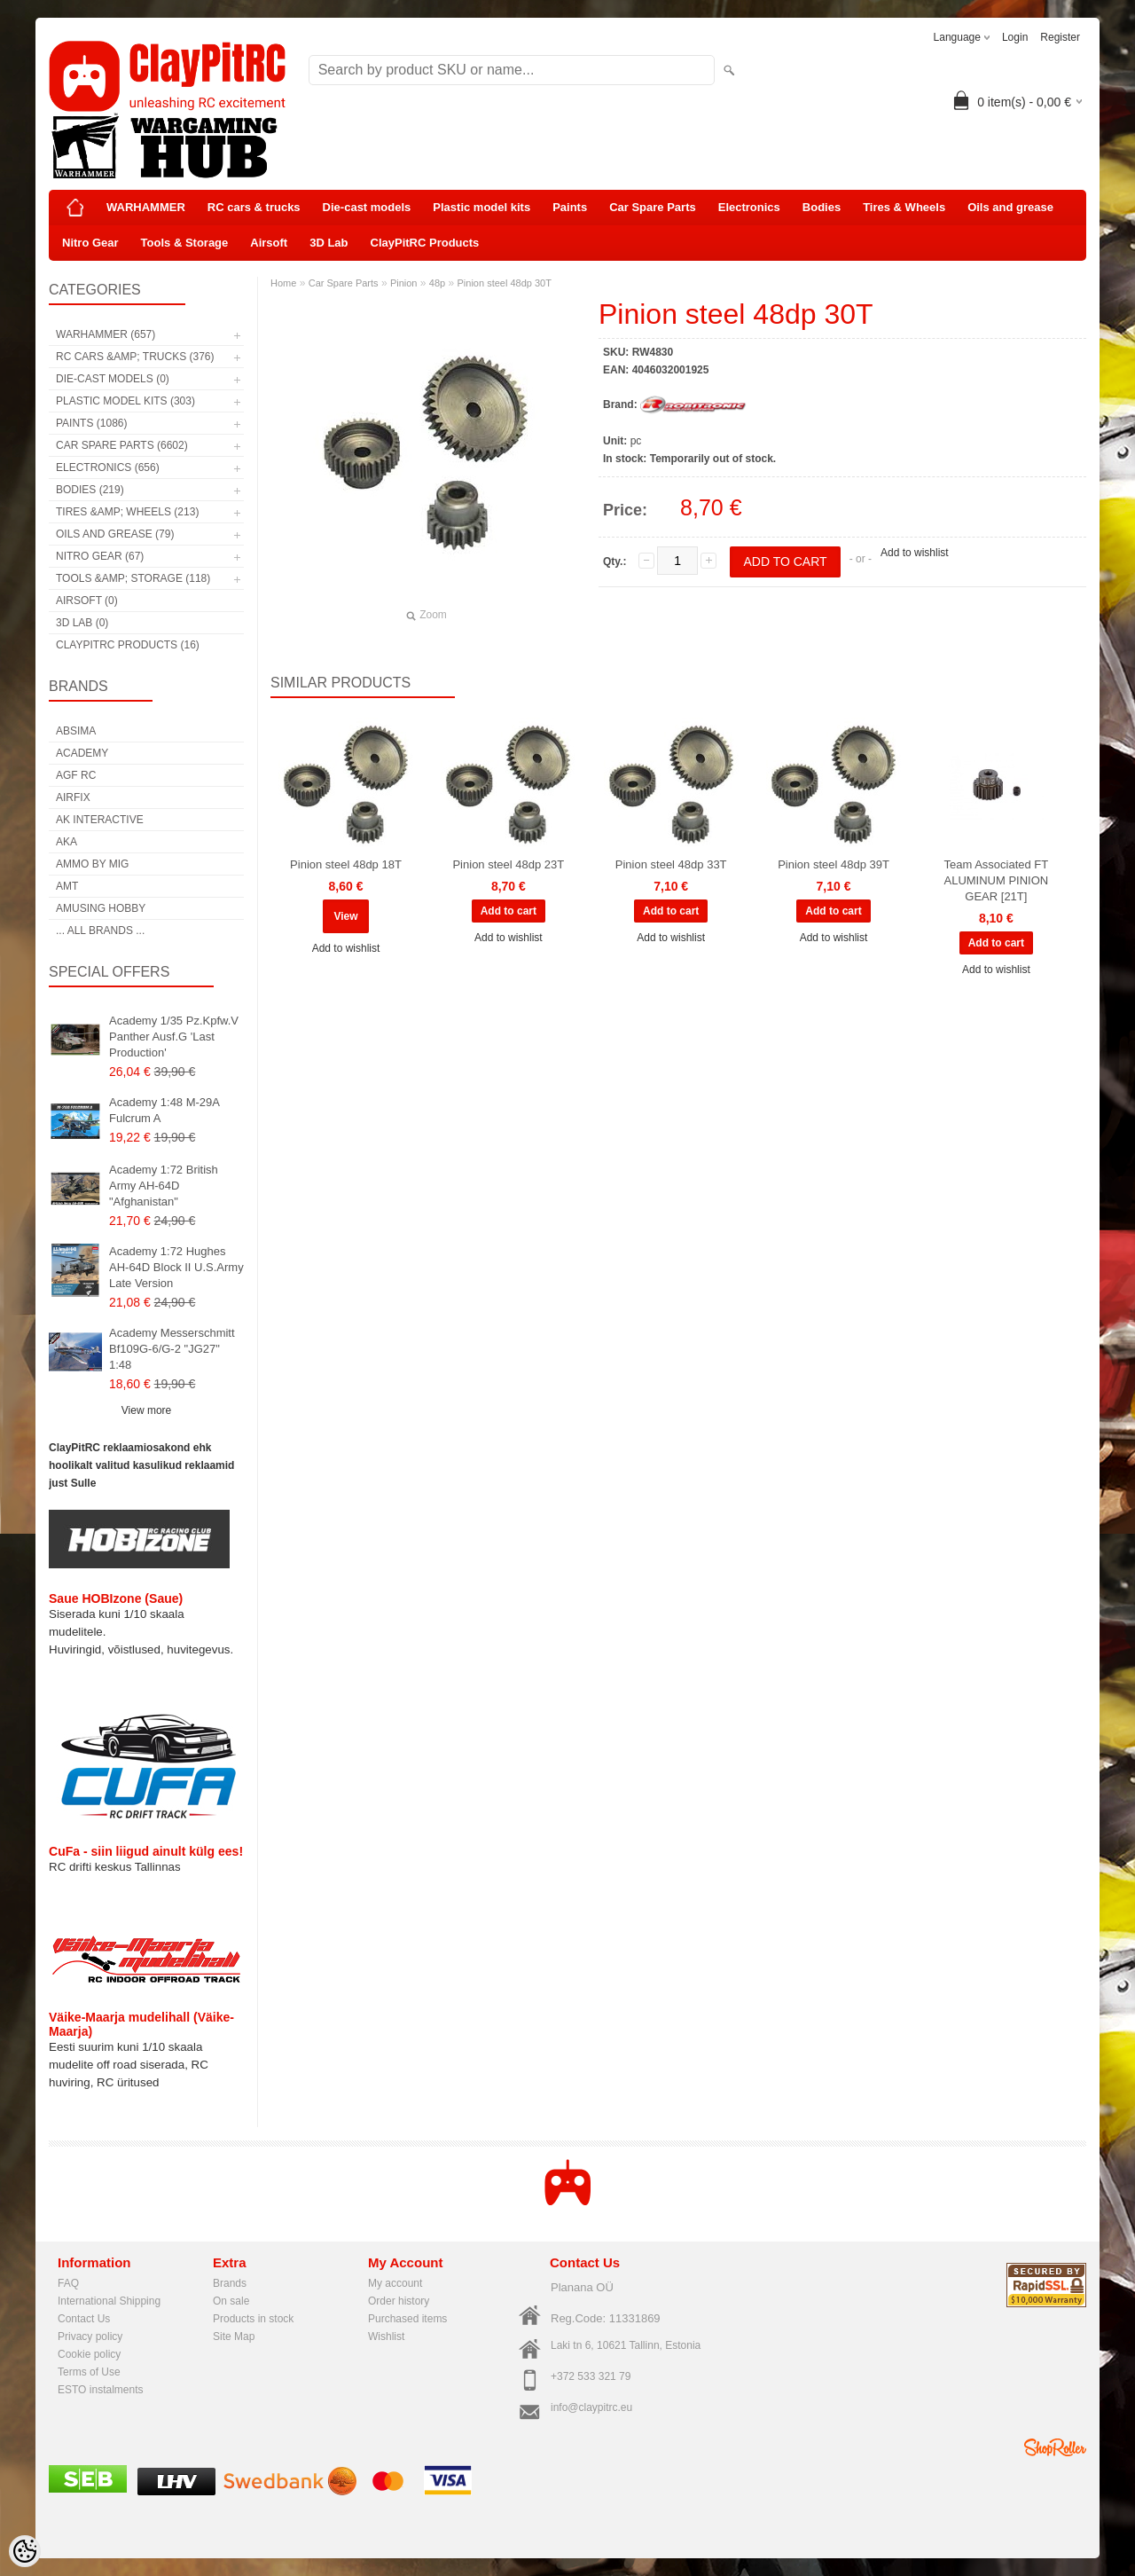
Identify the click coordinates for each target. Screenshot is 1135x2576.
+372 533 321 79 (590, 2376)
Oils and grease (1010, 207)
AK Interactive (100, 819)
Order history (398, 2301)
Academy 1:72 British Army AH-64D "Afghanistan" (163, 1185)
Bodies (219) (90, 489)
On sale (231, 2301)
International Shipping (109, 2301)
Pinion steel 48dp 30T (505, 283)
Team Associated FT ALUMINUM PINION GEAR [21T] (995, 880)
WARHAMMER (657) (105, 334)
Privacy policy (90, 2336)
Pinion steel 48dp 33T (671, 864)
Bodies (821, 207)
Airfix (73, 797)
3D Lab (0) (82, 623)
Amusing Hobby (100, 908)
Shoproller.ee (1055, 2447)
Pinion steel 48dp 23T (508, 864)
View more (146, 1410)
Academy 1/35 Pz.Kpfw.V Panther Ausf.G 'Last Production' (174, 1036)
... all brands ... (100, 930)
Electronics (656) (108, 467)
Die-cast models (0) (112, 379)
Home (283, 283)
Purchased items (407, 2319)
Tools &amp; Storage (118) (133, 578)
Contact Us (84, 2319)
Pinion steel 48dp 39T (833, 864)
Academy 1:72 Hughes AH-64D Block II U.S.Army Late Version (176, 1267)
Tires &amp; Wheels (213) (127, 512)
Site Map (233, 2336)
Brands (230, 2283)
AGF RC (76, 775)
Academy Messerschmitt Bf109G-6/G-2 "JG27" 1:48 (172, 1348)
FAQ (68, 2283)
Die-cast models (367, 207)
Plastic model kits (481, 207)
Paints (569, 207)
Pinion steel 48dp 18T (346, 864)
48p (437, 283)
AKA (66, 842)
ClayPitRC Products (425, 242)
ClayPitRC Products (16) (128, 645)
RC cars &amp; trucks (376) (135, 356)
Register (1060, 37)
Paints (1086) (91, 423)
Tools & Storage (185, 242)
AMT (67, 886)
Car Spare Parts (652, 207)
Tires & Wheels (904, 207)
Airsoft (268, 242)
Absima (76, 731)
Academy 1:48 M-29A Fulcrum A (164, 1110)
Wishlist (386, 2336)
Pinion (404, 283)
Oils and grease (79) (115, 534)
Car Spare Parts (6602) (122, 445)
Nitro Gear (90, 242)
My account (395, 2283)
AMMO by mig (92, 864)
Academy (82, 753)
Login (1015, 37)
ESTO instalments (100, 2390)
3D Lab (328, 242)
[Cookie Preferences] (25, 2551)
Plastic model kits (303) (125, 401)
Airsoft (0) (87, 600)
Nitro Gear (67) (100, 556)
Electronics (749, 207)
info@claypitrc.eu (591, 2407)
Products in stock (253, 2319)
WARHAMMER (145, 207)
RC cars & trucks (254, 207)
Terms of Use (89, 2372)
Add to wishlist (915, 552)
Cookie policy (89, 2354)
